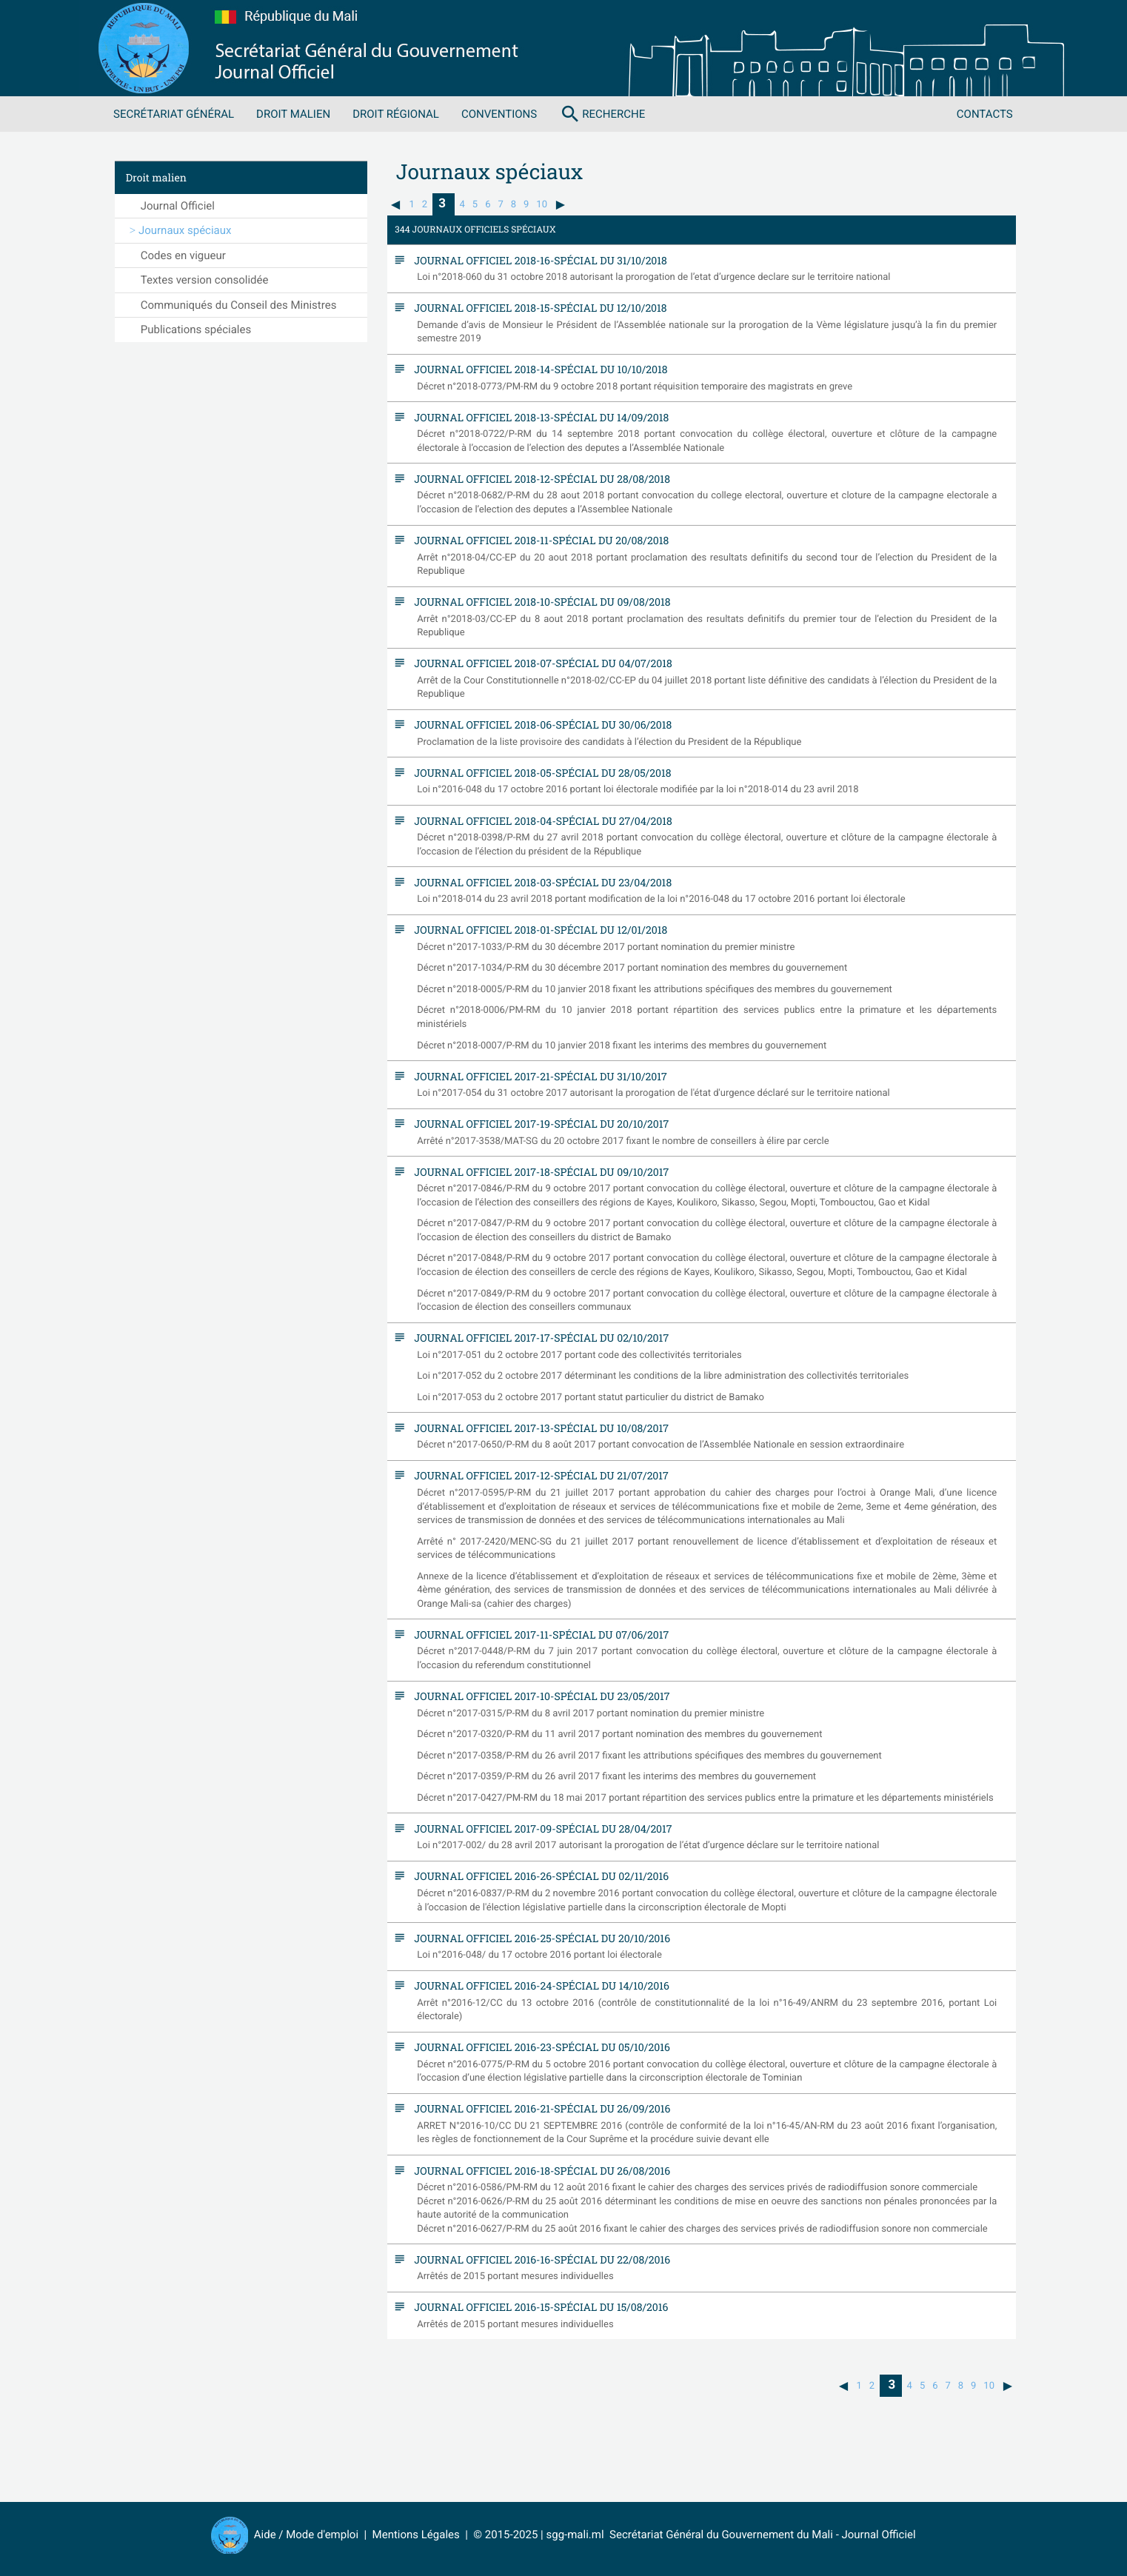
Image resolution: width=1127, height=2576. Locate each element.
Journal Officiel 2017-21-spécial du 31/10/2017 (537, 1076)
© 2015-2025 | (509, 2534)
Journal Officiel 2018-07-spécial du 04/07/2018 (539, 663)
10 (541, 204)
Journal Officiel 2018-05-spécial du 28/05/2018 (539, 773)
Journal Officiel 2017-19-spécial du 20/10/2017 (538, 1124)
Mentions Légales (416, 2534)
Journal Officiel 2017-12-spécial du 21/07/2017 (538, 1475)
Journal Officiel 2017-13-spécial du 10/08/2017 (538, 1428)
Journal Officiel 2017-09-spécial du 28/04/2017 (539, 1828)
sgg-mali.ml (574, 2534)
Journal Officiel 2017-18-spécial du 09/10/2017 (538, 1172)
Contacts (985, 114)
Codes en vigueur (183, 255)
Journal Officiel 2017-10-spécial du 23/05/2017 (538, 1696)
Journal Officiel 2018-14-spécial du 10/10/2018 (537, 369)
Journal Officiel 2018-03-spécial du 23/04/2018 (539, 882)
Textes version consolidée (205, 280)
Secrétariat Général (173, 114)
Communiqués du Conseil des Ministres (239, 305)
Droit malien (293, 114)
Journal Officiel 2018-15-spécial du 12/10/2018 (537, 308)
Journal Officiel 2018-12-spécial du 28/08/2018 (538, 479)
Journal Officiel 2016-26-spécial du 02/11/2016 (538, 1876)
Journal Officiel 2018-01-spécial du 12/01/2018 (537, 930)
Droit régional (395, 114)
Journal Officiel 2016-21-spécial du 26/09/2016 (539, 2108)
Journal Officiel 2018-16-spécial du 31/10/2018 (537, 260)
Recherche (602, 114)
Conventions (499, 114)
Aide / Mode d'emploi (306, 2534)
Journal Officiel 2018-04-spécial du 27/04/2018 (539, 821)
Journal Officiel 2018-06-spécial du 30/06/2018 (539, 724)
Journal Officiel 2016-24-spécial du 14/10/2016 (538, 1985)
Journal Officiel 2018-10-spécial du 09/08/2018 (539, 602)
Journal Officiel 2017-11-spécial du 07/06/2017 (538, 1634)
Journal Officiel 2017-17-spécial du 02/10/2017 (538, 1338)
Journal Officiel (178, 206)
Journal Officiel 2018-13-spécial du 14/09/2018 (538, 417)
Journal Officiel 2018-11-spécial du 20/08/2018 (538, 540)
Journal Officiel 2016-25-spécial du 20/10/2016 (538, 1938)
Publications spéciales (196, 329)
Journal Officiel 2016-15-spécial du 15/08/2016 (538, 2307)
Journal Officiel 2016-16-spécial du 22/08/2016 (538, 2259)
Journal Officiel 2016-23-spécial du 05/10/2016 (538, 2047)
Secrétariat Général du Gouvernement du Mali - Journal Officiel (760, 2534)
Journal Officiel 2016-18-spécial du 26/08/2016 (538, 2171)
